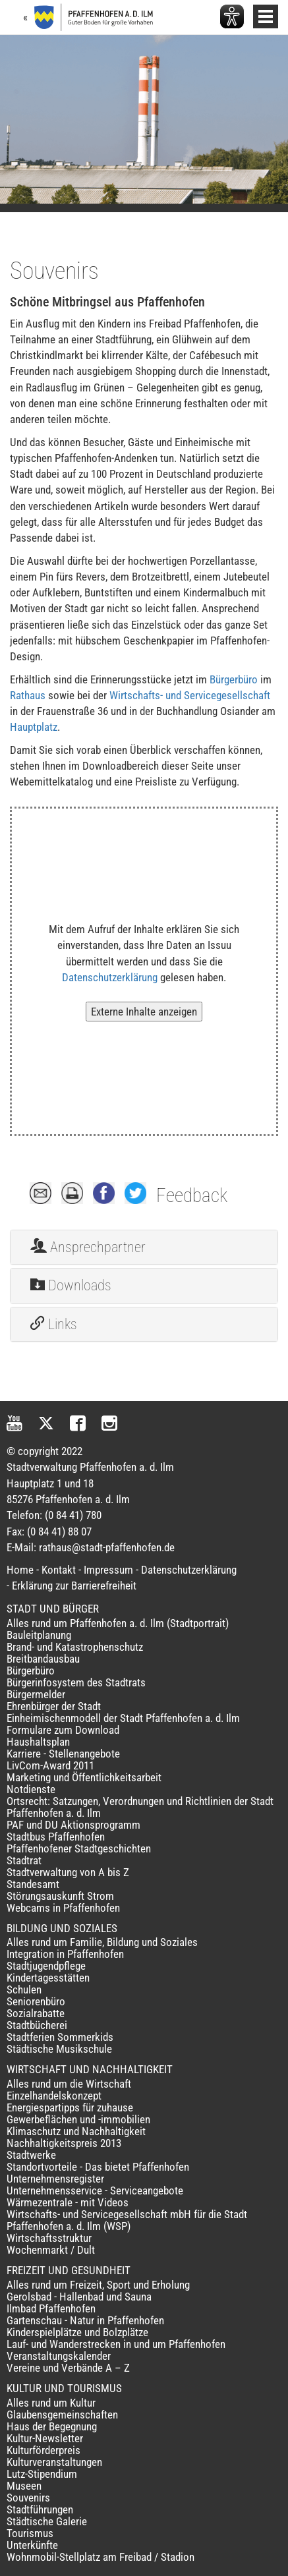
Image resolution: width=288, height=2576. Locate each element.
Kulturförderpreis (43, 2450)
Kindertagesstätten (48, 1978)
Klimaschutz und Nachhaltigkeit (76, 2131)
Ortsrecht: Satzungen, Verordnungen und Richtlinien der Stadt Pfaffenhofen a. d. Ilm (140, 1807)
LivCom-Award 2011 (50, 1765)
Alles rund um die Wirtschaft (69, 2084)
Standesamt (33, 1884)
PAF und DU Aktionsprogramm (73, 1825)
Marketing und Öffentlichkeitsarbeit (84, 1777)
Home (20, 1569)
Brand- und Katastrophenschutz (75, 1647)
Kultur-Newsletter (45, 2438)
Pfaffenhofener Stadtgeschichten (79, 1848)
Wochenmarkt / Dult (51, 2250)
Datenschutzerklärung (110, 977)
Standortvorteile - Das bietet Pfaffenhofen (98, 2167)
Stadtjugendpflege (46, 1966)
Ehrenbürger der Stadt (54, 1706)
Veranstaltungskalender (59, 2356)
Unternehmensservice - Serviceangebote (95, 2190)
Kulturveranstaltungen (54, 2462)
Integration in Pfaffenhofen (65, 1954)
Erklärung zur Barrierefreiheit (74, 1585)
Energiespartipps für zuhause (70, 2107)
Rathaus (27, 695)
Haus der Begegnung (52, 2426)
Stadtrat (24, 1860)
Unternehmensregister (55, 2179)
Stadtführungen (40, 2509)
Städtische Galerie (47, 2521)
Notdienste (31, 1789)
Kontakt (59, 1569)
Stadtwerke (31, 2155)
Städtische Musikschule (59, 2049)
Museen (24, 2486)
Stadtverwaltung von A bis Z (68, 1872)
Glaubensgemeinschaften (62, 2414)
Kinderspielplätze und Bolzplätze (77, 2332)
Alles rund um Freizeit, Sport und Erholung (98, 2285)
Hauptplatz (33, 726)
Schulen (24, 1989)
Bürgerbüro (234, 679)
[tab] (144, 1247)
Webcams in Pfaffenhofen (63, 1908)
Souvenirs (28, 2498)
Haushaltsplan (38, 1742)
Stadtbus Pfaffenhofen (56, 1837)
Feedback (191, 1195)
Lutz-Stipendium (42, 2474)
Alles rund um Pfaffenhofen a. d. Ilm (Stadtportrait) (118, 1623)
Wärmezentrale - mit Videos (68, 2202)
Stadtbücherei (37, 2025)
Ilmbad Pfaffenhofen (51, 2308)
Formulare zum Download (63, 1730)
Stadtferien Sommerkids (60, 2037)
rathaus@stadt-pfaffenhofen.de (107, 1547)
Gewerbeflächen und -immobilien (78, 2119)
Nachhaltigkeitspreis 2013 (64, 2143)
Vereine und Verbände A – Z (68, 2368)
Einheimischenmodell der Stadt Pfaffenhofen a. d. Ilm (123, 1718)
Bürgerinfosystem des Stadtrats (76, 1682)
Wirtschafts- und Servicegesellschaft (189, 695)
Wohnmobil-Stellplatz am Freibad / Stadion (100, 2557)
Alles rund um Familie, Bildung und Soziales (102, 1942)
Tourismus (30, 2533)
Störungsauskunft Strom (60, 1896)
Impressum (108, 1569)
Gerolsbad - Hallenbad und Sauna (79, 2297)
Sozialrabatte (36, 2013)
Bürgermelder (36, 1694)
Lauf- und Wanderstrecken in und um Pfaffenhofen (116, 2344)
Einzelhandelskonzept (54, 2096)
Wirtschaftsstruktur (49, 2238)
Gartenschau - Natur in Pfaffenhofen (85, 2320)
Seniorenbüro (36, 2001)
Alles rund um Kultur (51, 2403)
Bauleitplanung (39, 1635)
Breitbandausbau (43, 1659)
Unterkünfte (32, 2545)
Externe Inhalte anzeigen (144, 1011)
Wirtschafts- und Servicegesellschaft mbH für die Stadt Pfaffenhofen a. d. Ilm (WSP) (127, 2220)
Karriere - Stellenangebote (63, 1754)
